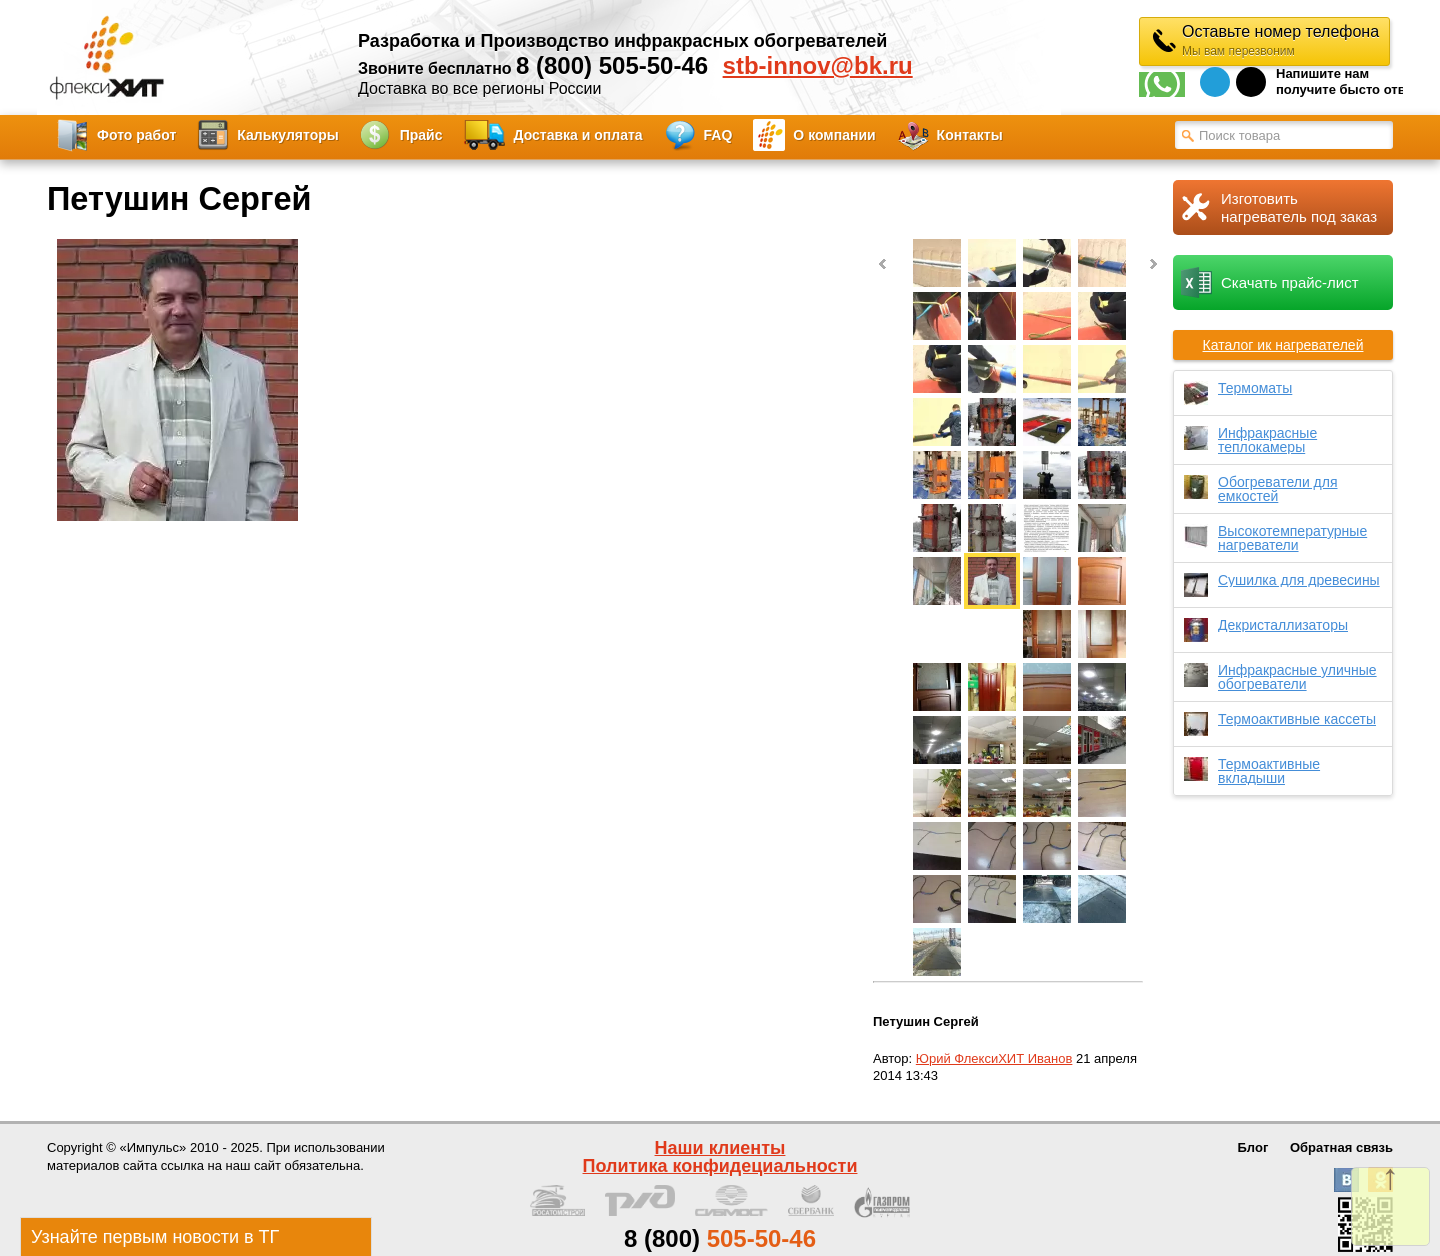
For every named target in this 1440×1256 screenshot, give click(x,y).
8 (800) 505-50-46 (612, 65)
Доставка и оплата (578, 135)
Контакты (970, 135)
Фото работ (136, 135)
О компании (834, 135)
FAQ (718, 135)
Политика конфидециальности (720, 1166)
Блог (1253, 1147)
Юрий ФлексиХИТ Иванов (994, 1058)
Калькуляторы (287, 135)
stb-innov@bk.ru (818, 66)
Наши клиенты (720, 1148)
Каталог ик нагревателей (1283, 345)
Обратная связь (1341, 1147)
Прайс (421, 135)
